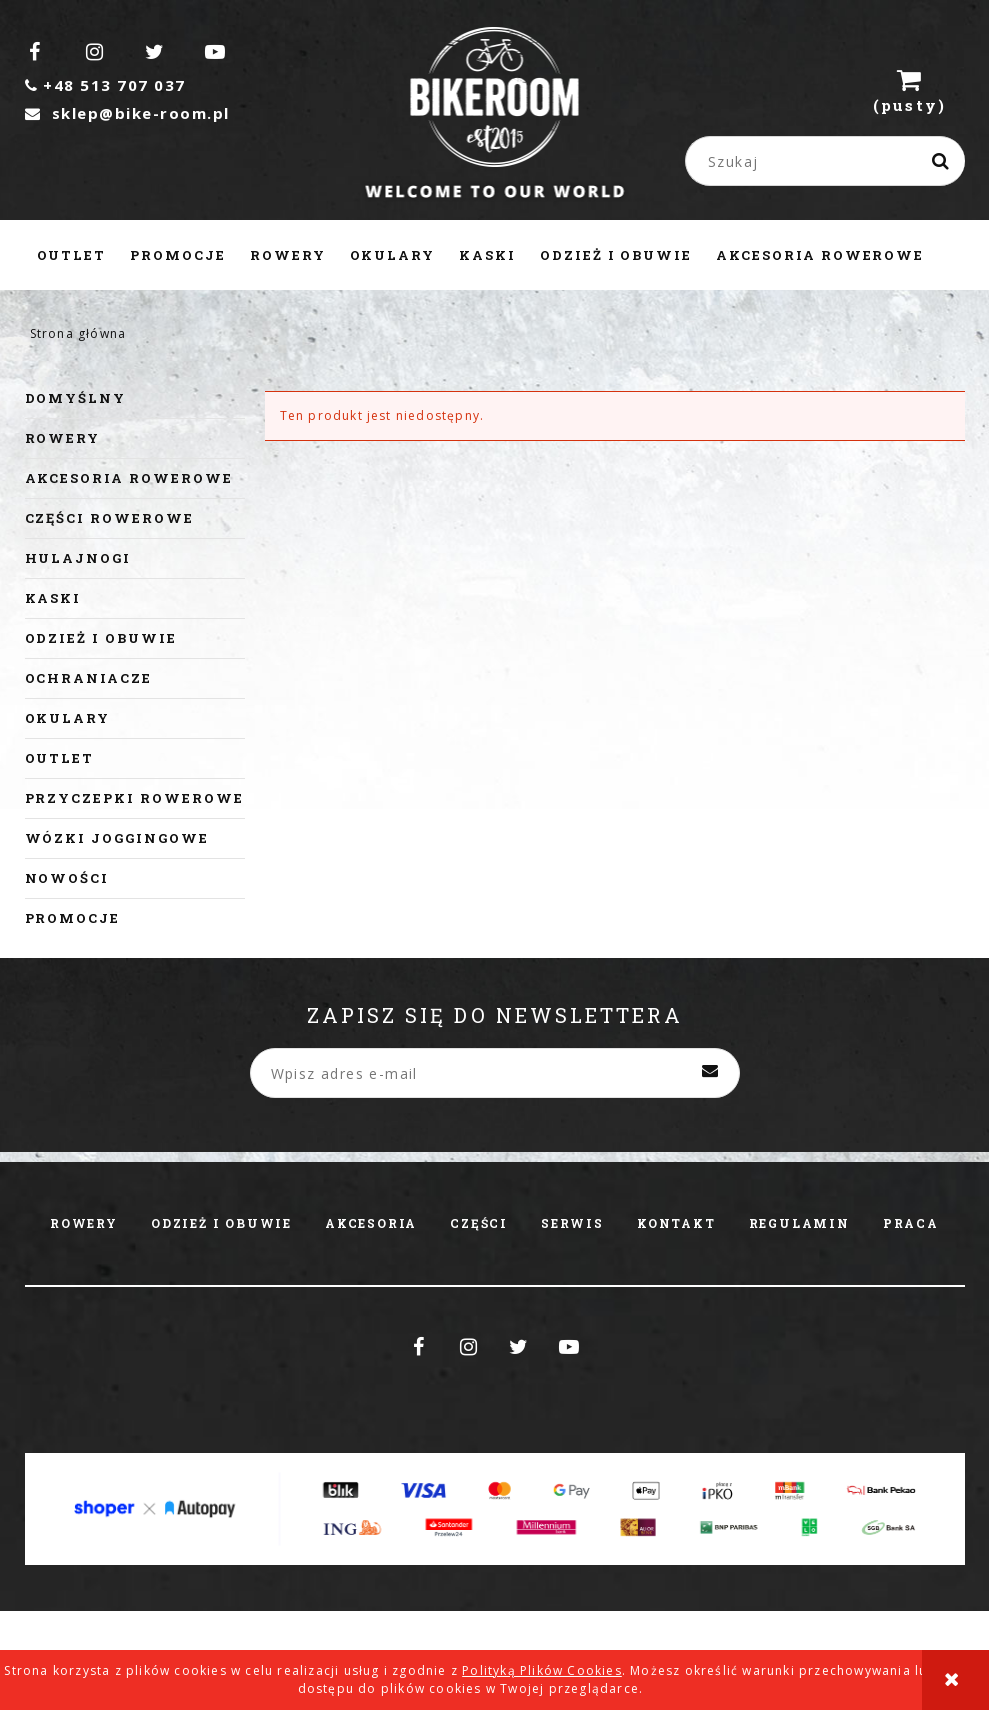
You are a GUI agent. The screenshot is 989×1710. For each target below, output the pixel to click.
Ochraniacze (88, 678)
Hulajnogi (78, 558)
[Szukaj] (942, 161)
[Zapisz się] (710, 1073)
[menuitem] (72, 255)
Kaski (53, 598)
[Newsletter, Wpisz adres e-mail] (495, 1073)
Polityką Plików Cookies (542, 1670)
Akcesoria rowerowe (129, 478)
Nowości (67, 878)
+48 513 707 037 (105, 85)
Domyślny (76, 398)
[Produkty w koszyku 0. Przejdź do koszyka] (910, 90)
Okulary (68, 718)
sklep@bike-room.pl (127, 113)
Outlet (60, 758)
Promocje (73, 918)
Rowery (63, 438)
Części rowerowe (109, 518)
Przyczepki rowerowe (134, 798)
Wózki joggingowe (117, 838)
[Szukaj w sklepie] (829, 161)
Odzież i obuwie (101, 638)
